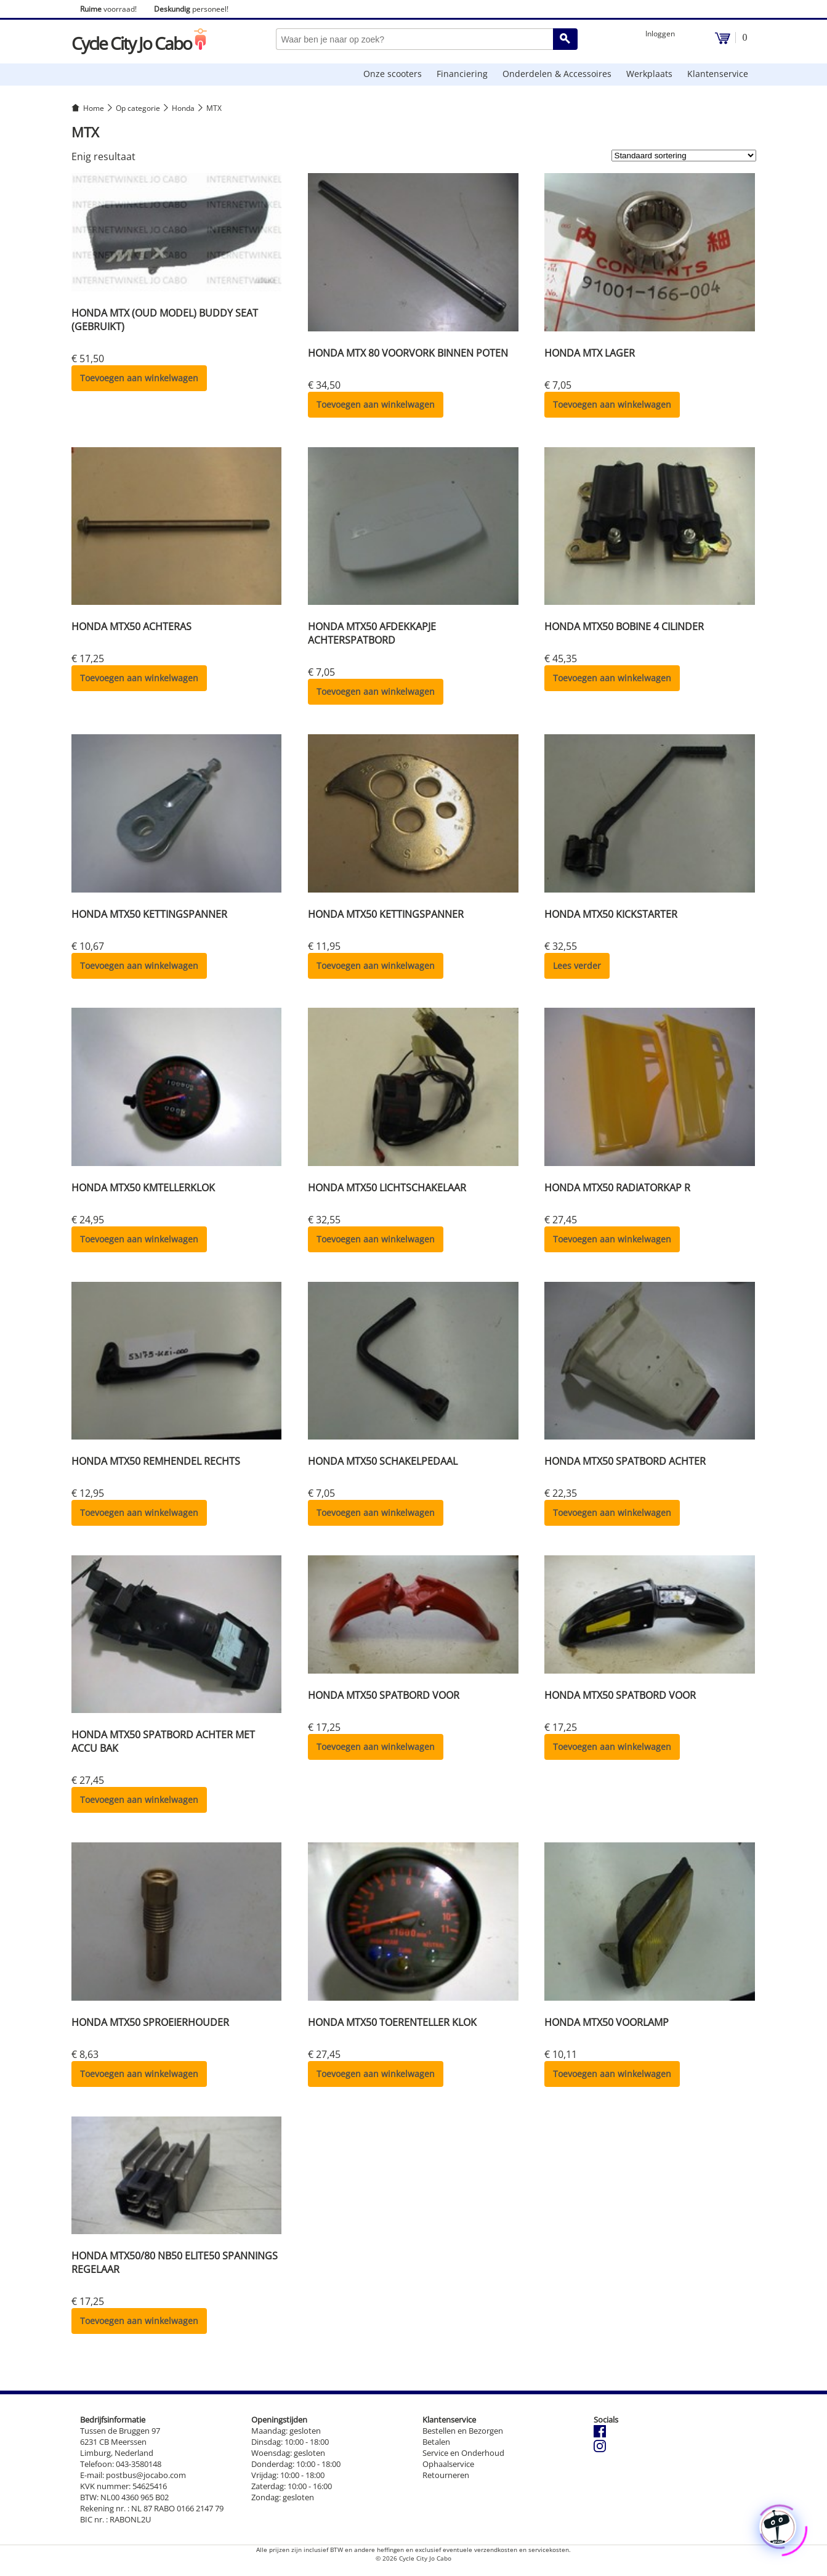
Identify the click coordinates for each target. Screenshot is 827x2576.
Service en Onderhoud (463, 2452)
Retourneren (445, 2475)
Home (93, 108)
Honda (183, 108)
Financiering (462, 73)
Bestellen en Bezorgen (462, 2430)
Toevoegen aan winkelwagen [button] (139, 378)
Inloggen (660, 33)
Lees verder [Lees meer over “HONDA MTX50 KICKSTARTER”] (577, 965)
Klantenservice (717, 73)
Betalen (436, 2441)
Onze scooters (392, 73)
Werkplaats (649, 73)
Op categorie (138, 108)
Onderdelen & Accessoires (556, 73)
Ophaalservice (448, 2463)
